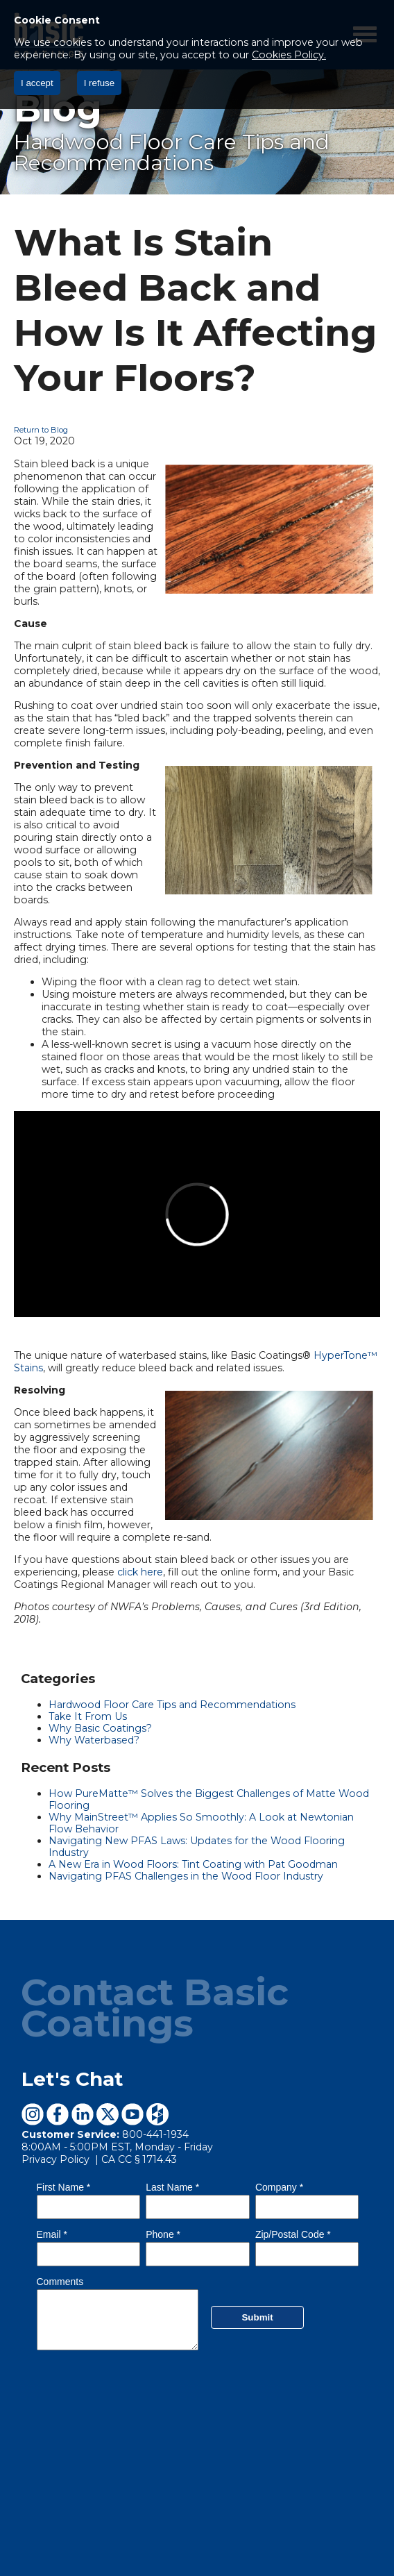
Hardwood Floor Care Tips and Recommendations (172, 1704)
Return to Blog (41, 430)
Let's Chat (72, 2079)
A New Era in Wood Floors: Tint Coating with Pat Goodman (193, 1864)
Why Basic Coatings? (100, 1728)
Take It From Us (88, 1716)
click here (140, 1572)
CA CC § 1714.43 (139, 2159)
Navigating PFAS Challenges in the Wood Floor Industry (186, 1876)
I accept (37, 83)
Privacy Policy (57, 2159)
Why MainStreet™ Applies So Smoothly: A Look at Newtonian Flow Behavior (201, 1823)
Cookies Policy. (289, 55)
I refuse (99, 83)
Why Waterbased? (94, 1740)
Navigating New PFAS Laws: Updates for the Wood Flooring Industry (197, 1846)
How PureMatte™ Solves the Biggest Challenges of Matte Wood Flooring (209, 1799)
